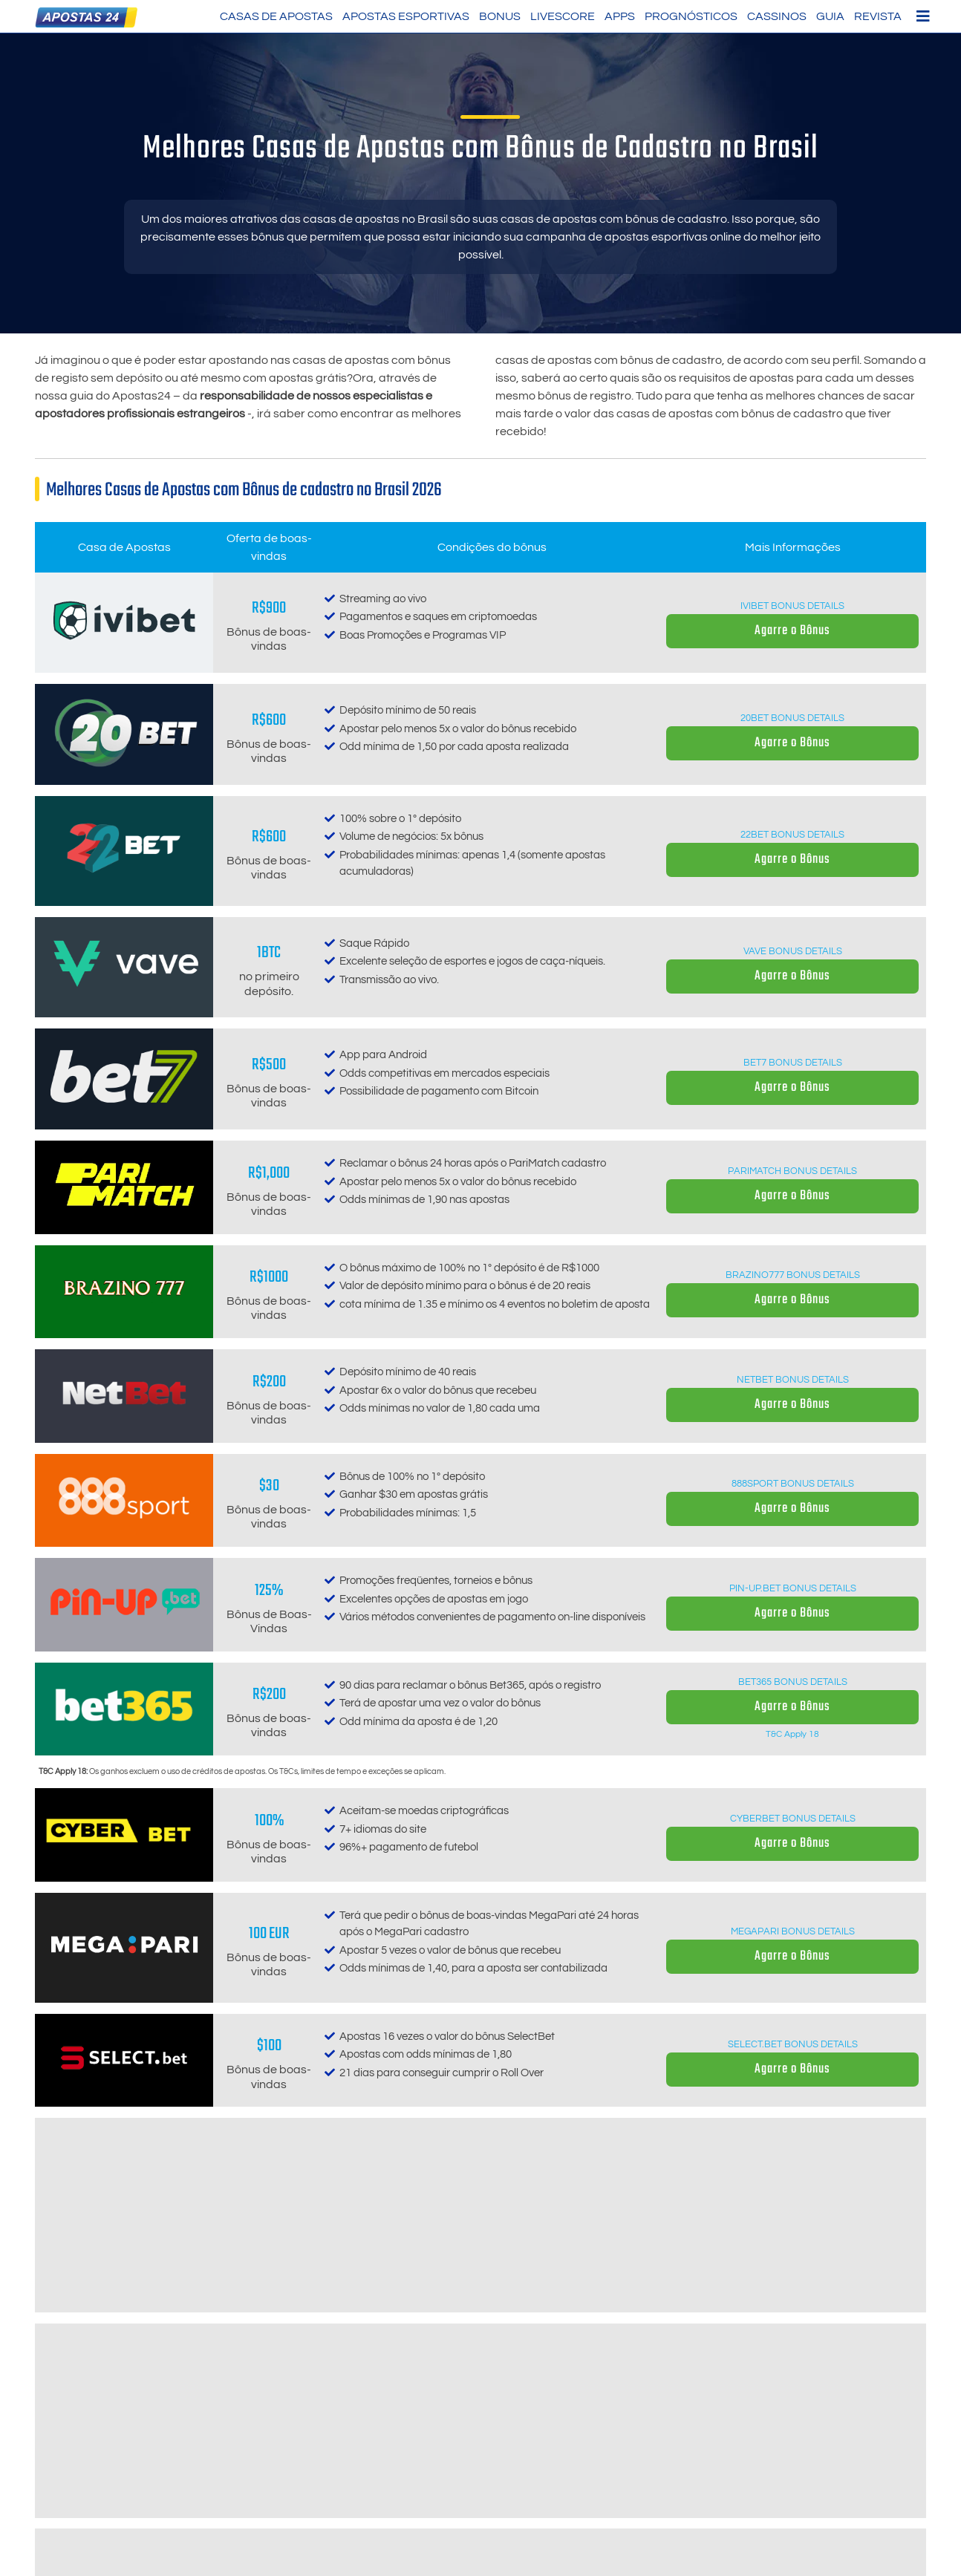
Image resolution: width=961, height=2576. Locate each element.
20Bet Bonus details (792, 718)
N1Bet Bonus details (793, 2463)
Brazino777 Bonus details (793, 1275)
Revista (878, 16)
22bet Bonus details (792, 834)
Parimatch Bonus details (792, 1171)
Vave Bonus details (792, 951)
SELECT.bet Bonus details (793, 2044)
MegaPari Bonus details (793, 1931)
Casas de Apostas (276, 16)
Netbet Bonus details (793, 1380)
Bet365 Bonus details (792, 1682)
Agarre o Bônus (792, 631)
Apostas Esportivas (405, 16)
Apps (620, 16)
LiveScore (562, 16)
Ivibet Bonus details (792, 606)
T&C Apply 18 (792, 1734)
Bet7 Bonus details (792, 1062)
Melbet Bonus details (793, 2253)
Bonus (500, 16)
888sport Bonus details (793, 1483)
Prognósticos (691, 16)
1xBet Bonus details (792, 2360)
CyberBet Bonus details (793, 1818)
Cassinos (777, 16)
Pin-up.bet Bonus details (792, 1588)
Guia (830, 16)
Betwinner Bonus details (792, 2148)
